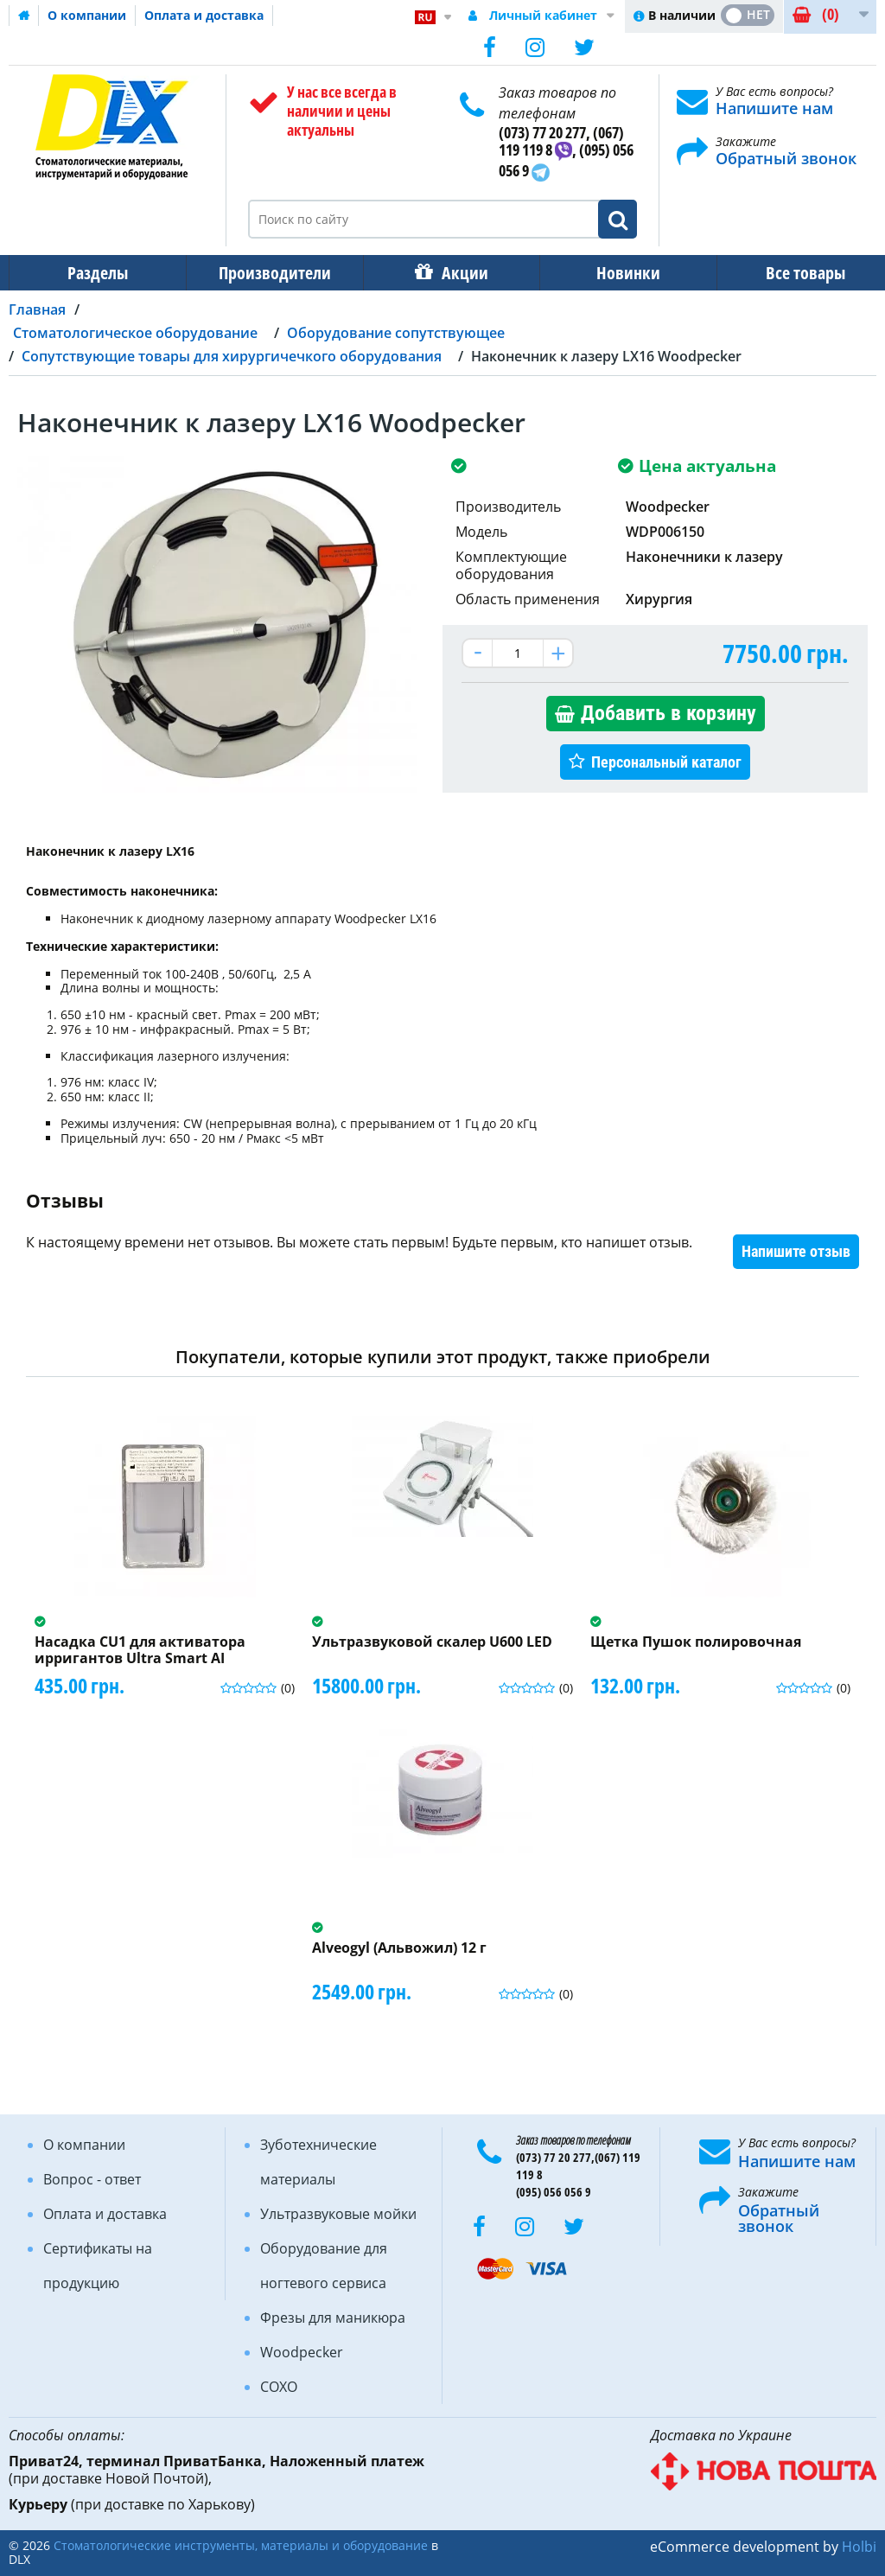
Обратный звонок (786, 158)
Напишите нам (774, 108)
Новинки (616, 272)
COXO (278, 2386)
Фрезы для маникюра (332, 2317)
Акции (456, 272)
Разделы (96, 272)
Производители (269, 272)
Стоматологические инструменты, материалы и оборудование (241, 2545)
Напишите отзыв (796, 1251)
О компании (87, 15)
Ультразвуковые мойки (338, 2213)
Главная (37, 309)
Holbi (859, 2546)
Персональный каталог (666, 762)
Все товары (790, 272)
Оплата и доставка (204, 15)
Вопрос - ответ (92, 2179)
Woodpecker (301, 2352)
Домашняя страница (24, 15)
